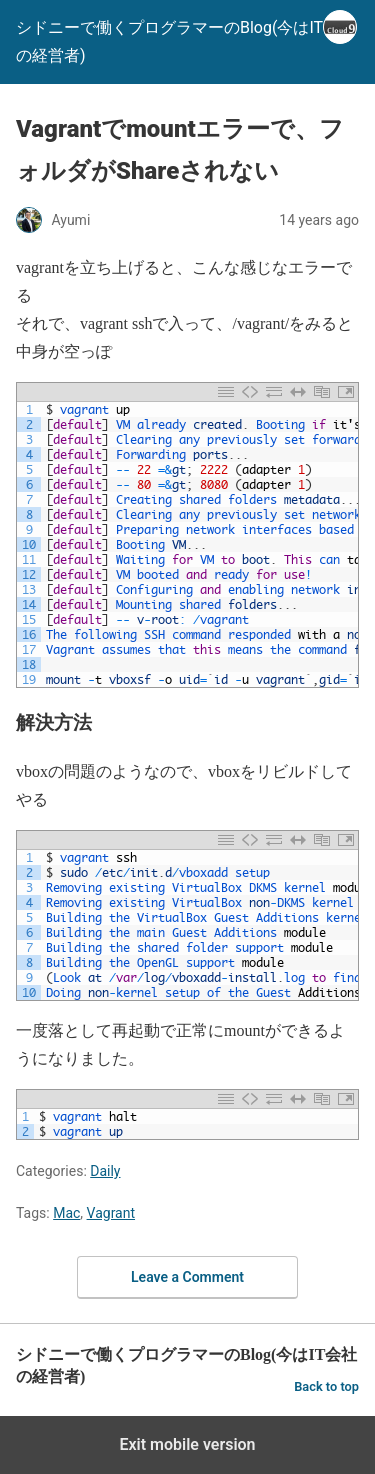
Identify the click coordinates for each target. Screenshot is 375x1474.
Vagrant (111, 1213)
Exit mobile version (187, 1444)
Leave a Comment (187, 1277)
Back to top (326, 1386)
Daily (105, 1171)
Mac (66, 1213)
